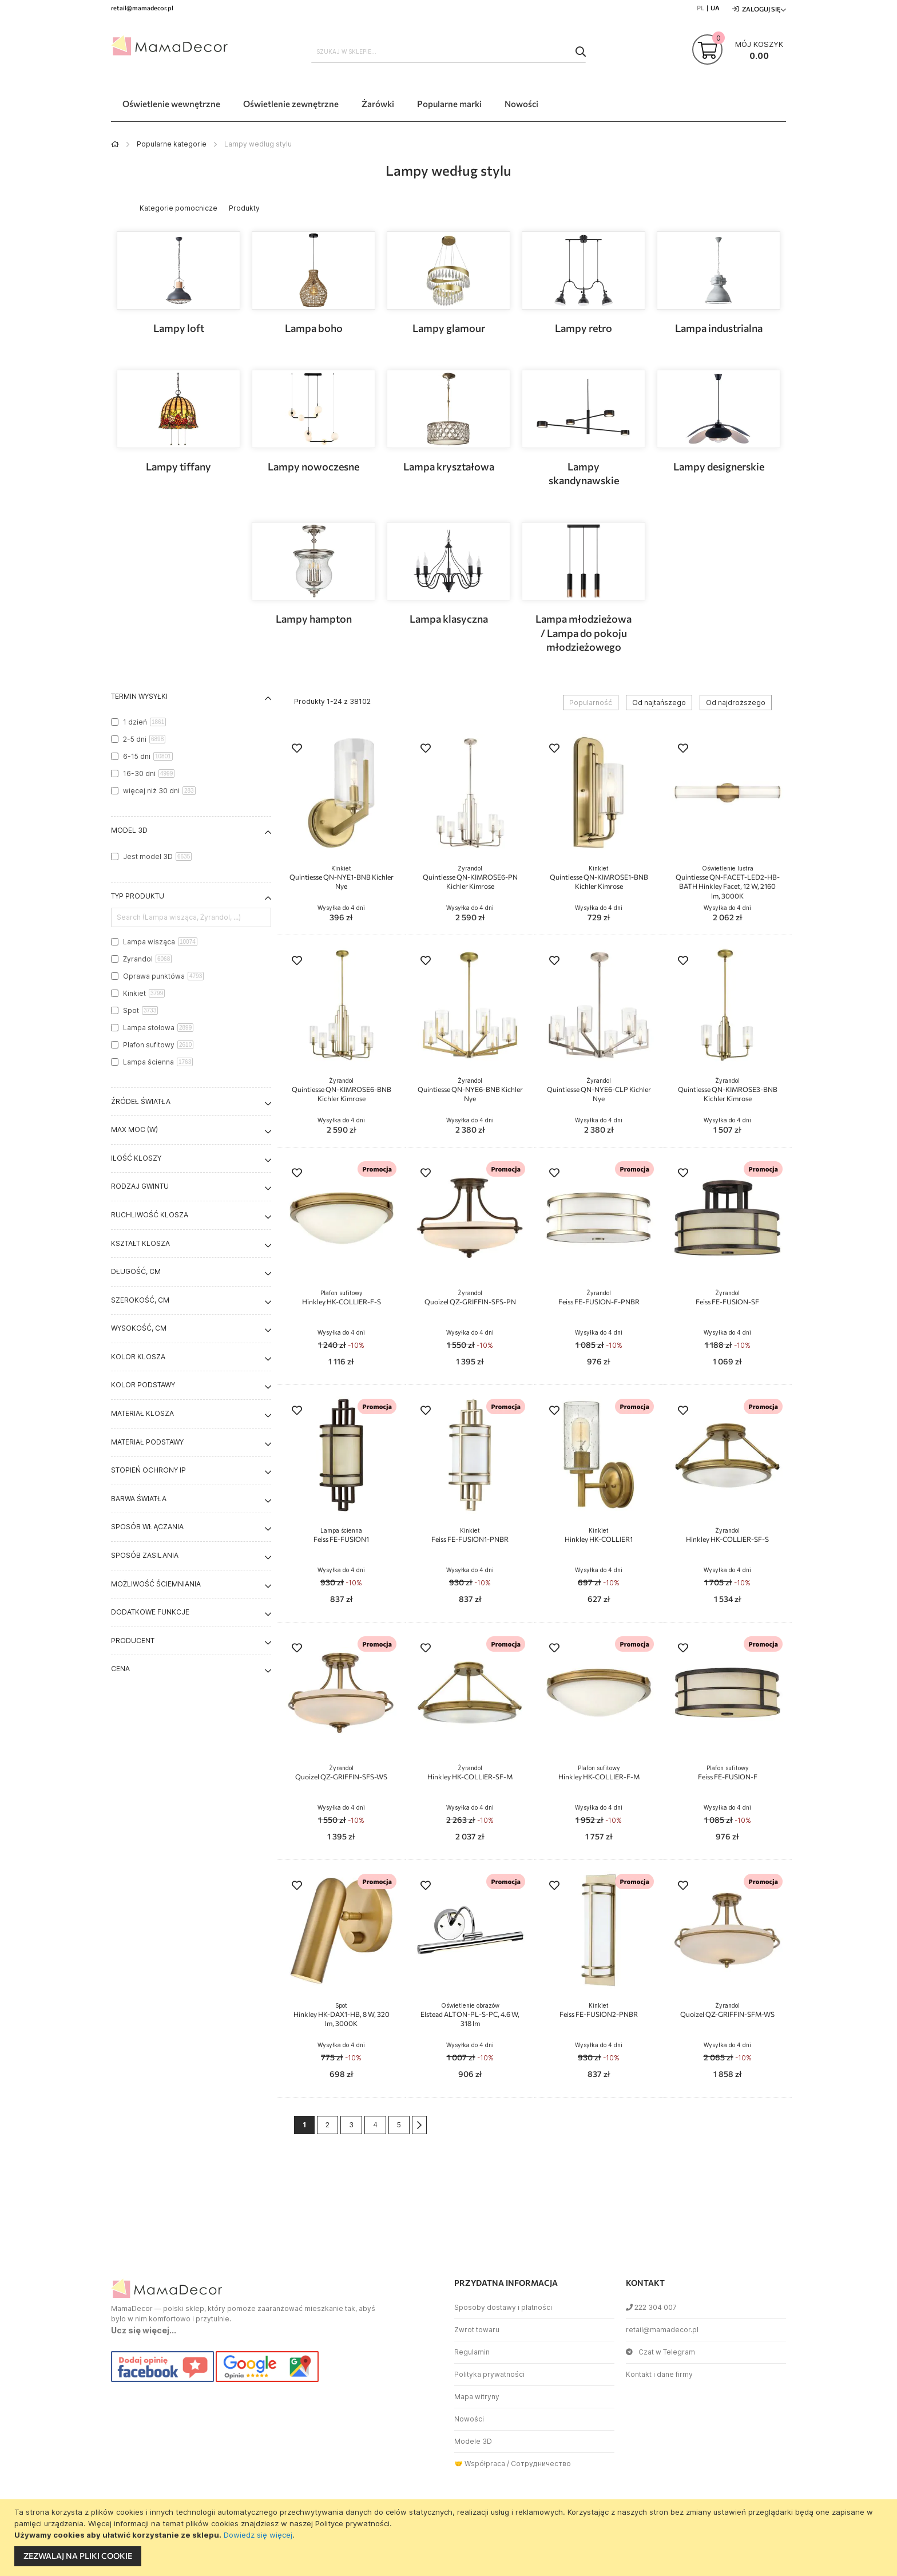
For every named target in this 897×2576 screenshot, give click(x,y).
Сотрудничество (541, 2463)
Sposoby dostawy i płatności (503, 2307)
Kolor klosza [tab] (138, 1356)
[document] (450, 2537)
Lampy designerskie (718, 466)
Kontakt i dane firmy (659, 2374)
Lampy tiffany (178, 466)
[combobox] (448, 51)
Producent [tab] (132, 1640)
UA (715, 7)
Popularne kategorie (172, 144)
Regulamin (472, 2352)
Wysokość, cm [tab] (138, 1328)
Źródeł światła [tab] (140, 1101)
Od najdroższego (735, 702)
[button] (297, 749)
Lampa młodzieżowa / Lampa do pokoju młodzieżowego (583, 632)
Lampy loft (178, 328)
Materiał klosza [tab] (142, 1413)
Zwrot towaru (476, 2329)
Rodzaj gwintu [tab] (140, 1186)
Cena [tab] (120, 1668)
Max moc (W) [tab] (134, 1129)
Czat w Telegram (660, 2352)
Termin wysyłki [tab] (139, 696)
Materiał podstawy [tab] (147, 1442)
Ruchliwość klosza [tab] (149, 1214)
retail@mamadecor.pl (662, 2329)
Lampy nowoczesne (313, 466)
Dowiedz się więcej (258, 2534)
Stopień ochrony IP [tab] (148, 1470)
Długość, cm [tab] (136, 1271)
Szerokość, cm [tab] (140, 1300)
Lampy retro (583, 328)
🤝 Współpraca (479, 2463)
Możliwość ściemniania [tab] (156, 1584)
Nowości (469, 2419)
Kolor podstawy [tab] (143, 1384)
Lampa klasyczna (449, 618)
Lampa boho (314, 328)
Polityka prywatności (489, 2374)
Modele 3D (473, 2441)
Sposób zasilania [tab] (144, 1555)
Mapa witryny (476, 2396)
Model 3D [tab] (129, 830)
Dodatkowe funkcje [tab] (150, 1612)
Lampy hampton (314, 618)
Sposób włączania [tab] (147, 1526)
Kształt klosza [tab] (140, 1243)
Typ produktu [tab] (137, 896)
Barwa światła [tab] (138, 1498)
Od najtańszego (659, 702)
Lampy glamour (448, 328)
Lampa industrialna (719, 328)
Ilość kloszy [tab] (136, 1158)
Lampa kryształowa (448, 466)
